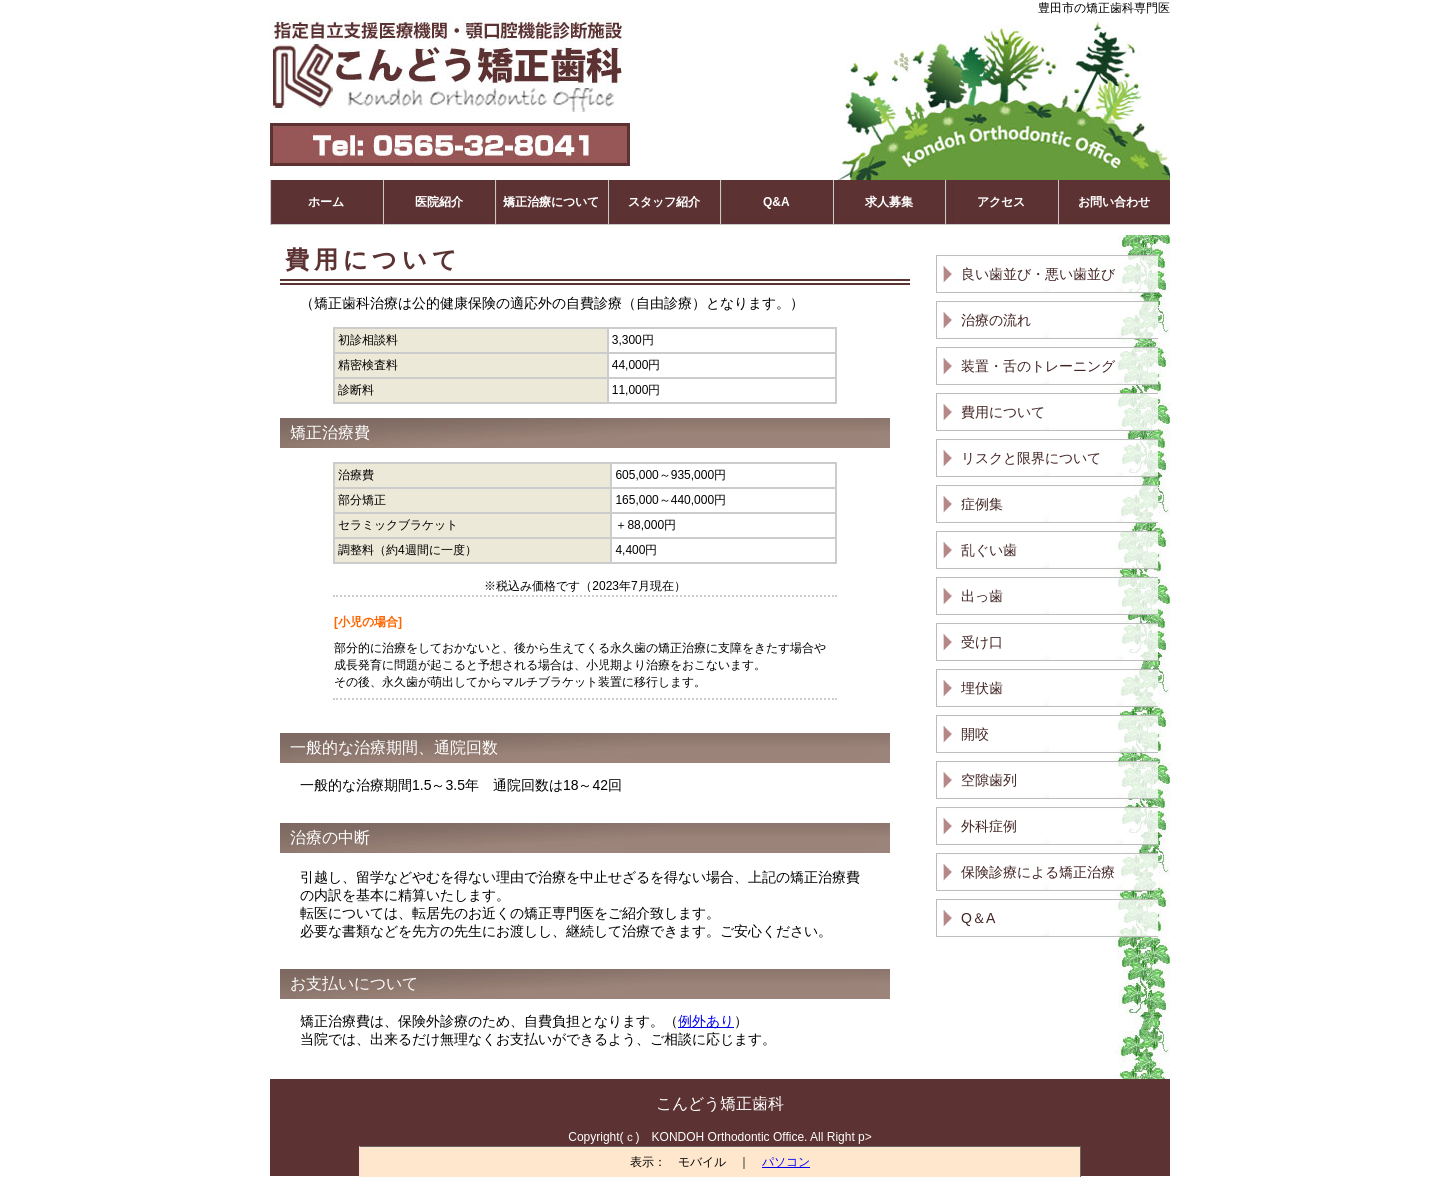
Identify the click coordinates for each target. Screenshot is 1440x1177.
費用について (1003, 412)
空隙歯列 (989, 780)
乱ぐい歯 (989, 550)
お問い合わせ (1114, 202)
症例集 (982, 504)
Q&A (776, 202)
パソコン (786, 1162)
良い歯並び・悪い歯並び (1038, 274)
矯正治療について (551, 202)
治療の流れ (996, 320)
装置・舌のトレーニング (1038, 366)
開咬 (975, 734)
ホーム (326, 202)
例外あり (706, 1021)
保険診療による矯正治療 (1038, 872)
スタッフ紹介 (664, 202)
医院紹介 (439, 202)
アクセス (1001, 202)
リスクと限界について (1031, 458)
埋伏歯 (982, 688)
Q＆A (978, 918)
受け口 (982, 642)
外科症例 (989, 826)
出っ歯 (982, 596)
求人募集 (889, 202)
